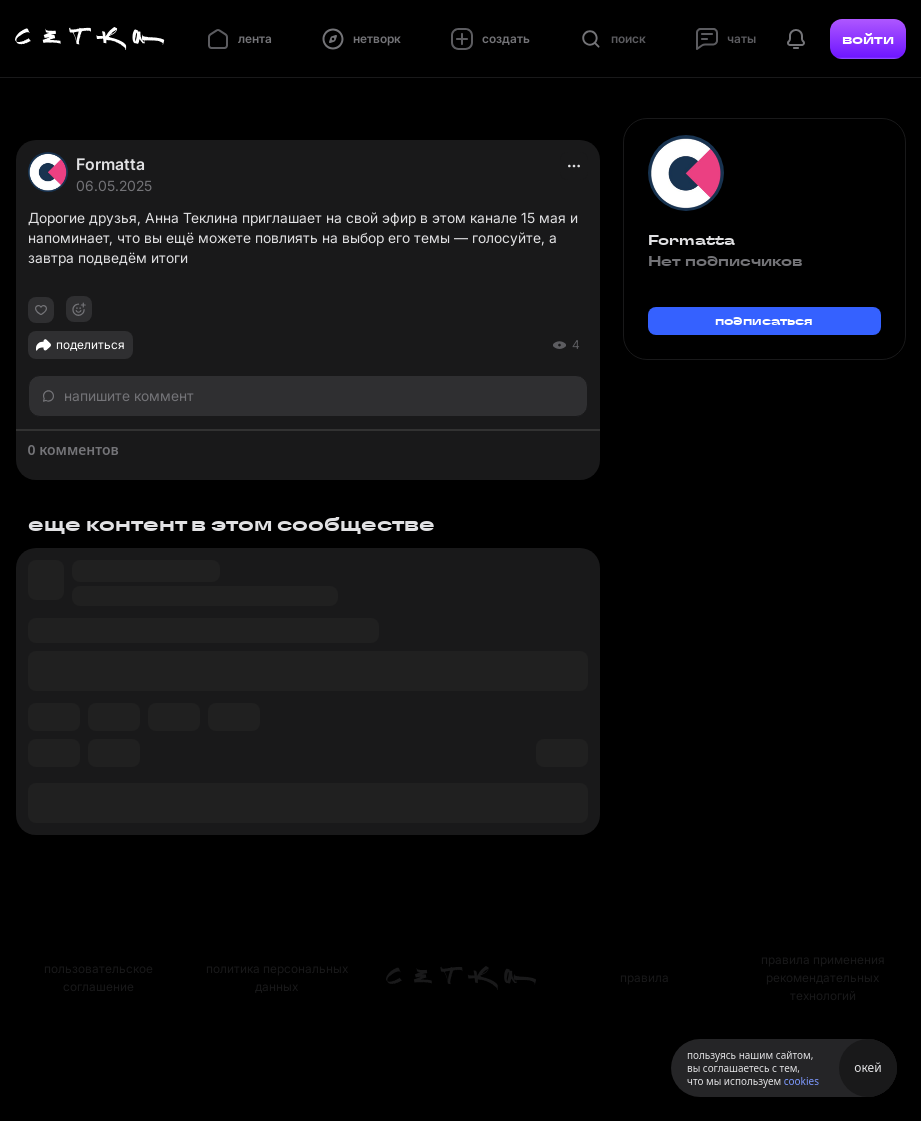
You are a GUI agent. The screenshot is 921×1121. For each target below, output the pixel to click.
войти (868, 39)
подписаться (764, 320)
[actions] (574, 166)
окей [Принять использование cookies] (867, 1067)
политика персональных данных (277, 977)
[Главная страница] (90, 39)
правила (644, 977)
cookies (801, 1081)
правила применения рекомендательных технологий (823, 977)
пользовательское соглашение (98, 977)
